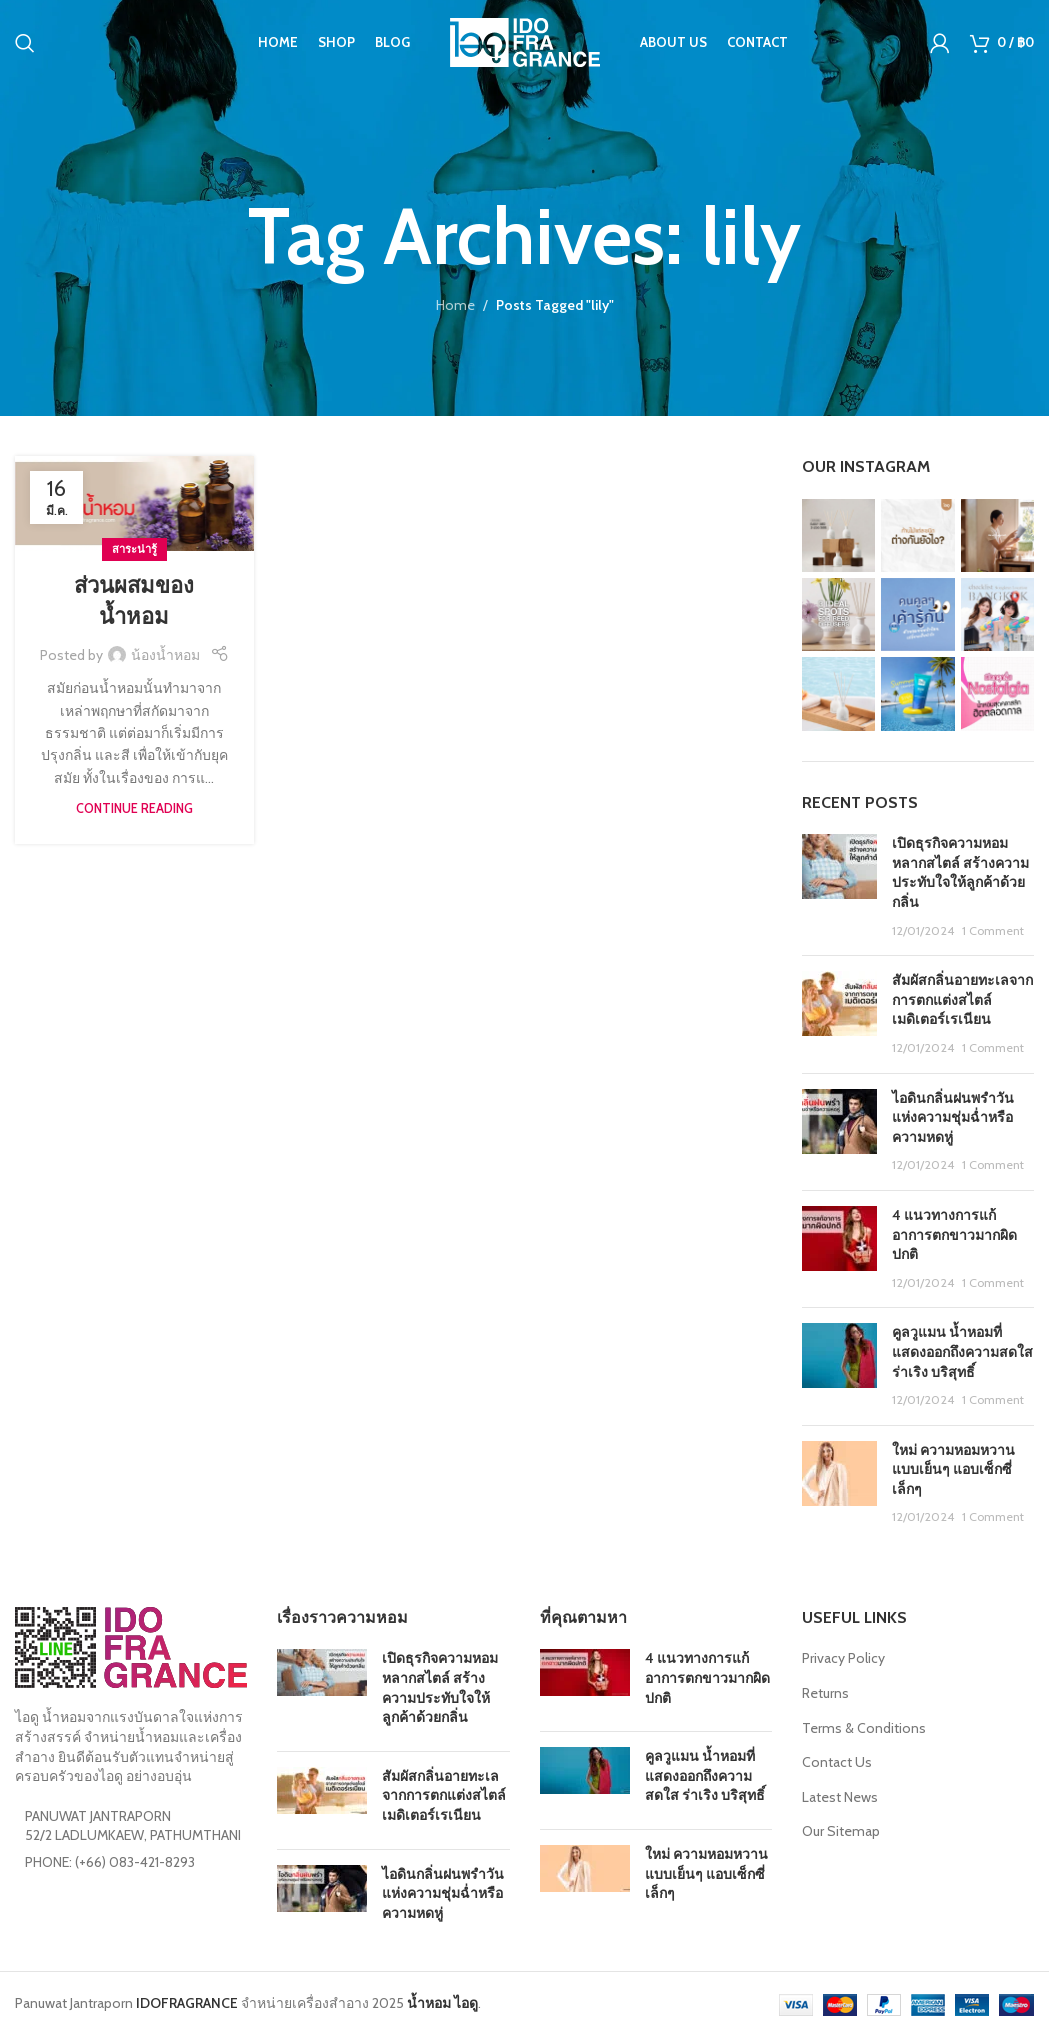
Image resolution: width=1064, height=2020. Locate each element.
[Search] (25, 45)
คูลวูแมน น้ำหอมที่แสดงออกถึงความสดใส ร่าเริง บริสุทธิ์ (962, 1351)
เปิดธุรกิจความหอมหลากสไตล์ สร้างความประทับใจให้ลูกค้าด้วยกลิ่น (960, 872)
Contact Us (837, 1762)
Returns (825, 1693)
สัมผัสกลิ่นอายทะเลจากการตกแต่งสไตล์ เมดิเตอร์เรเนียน (962, 999)
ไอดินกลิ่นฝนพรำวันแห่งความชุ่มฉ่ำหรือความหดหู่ (953, 1117)
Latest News (840, 1797)
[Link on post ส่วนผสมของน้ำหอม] (134, 503)
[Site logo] (525, 43)
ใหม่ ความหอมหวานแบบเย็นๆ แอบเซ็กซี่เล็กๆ (953, 1469)
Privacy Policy (843, 1658)
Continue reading (134, 808)
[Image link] (131, 1646)
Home (455, 305)
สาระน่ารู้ (134, 549)
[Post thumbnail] (839, 887)
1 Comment (993, 930)
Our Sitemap (841, 1831)
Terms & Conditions (864, 1728)
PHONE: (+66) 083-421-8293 (110, 1862)
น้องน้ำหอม (165, 655)
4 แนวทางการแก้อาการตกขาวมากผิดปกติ (954, 1234)
